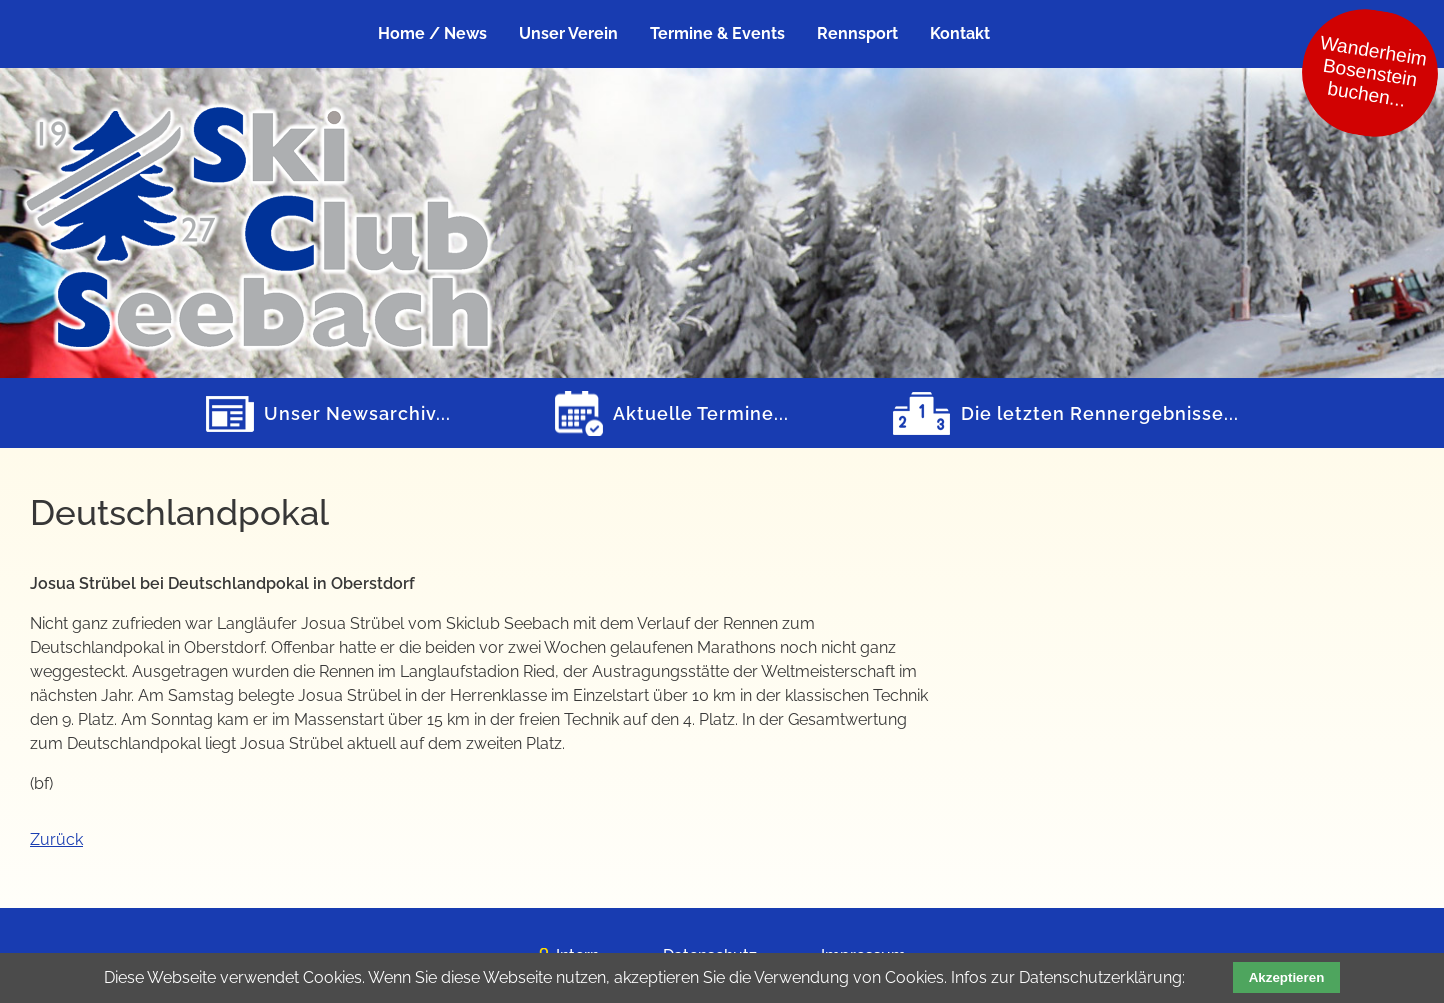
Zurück (56, 839)
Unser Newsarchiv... (357, 413)
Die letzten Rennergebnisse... (1100, 413)
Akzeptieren (1287, 977)
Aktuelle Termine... (701, 413)
